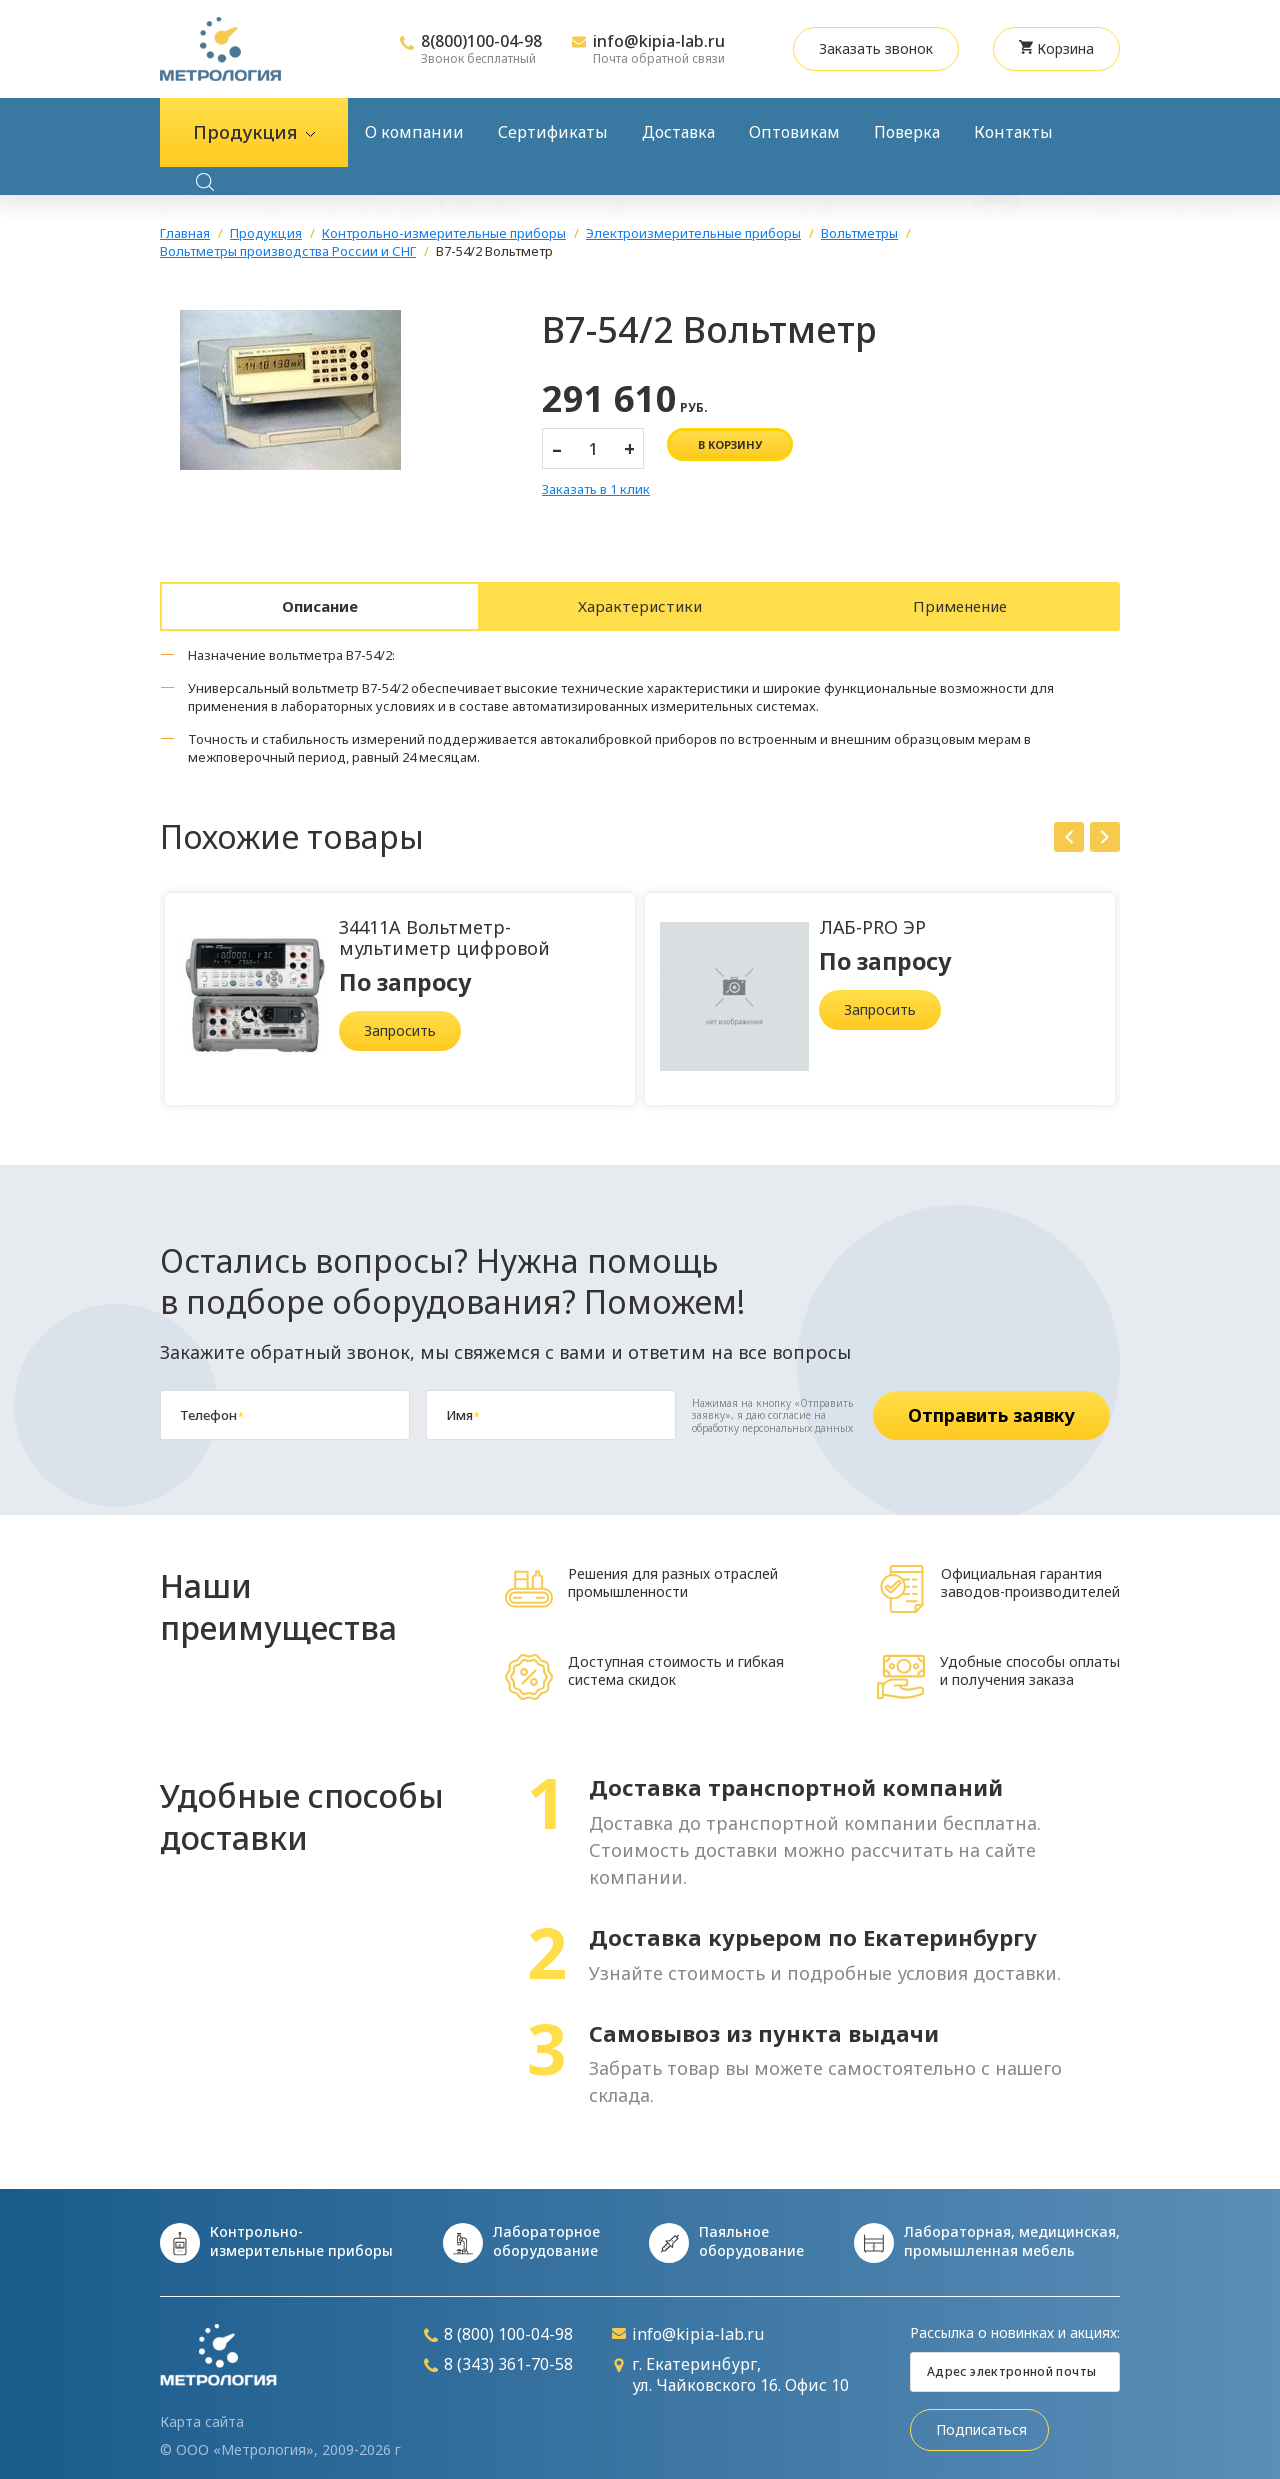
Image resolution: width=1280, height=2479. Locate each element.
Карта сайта (202, 2412)
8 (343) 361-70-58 (498, 2354)
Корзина (1056, 48)
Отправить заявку (991, 1405)
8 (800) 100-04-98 (498, 2324)
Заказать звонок (876, 48)
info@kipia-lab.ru (659, 41)
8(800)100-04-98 (481, 41)
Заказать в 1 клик (596, 490)
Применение (960, 601)
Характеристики (640, 601)
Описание (320, 601)
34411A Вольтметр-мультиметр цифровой (444, 927)
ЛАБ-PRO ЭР (872, 917)
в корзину (730, 444)
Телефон (211, 1405)
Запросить (400, 1020)
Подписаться (981, 2419)
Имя (462, 1405)
